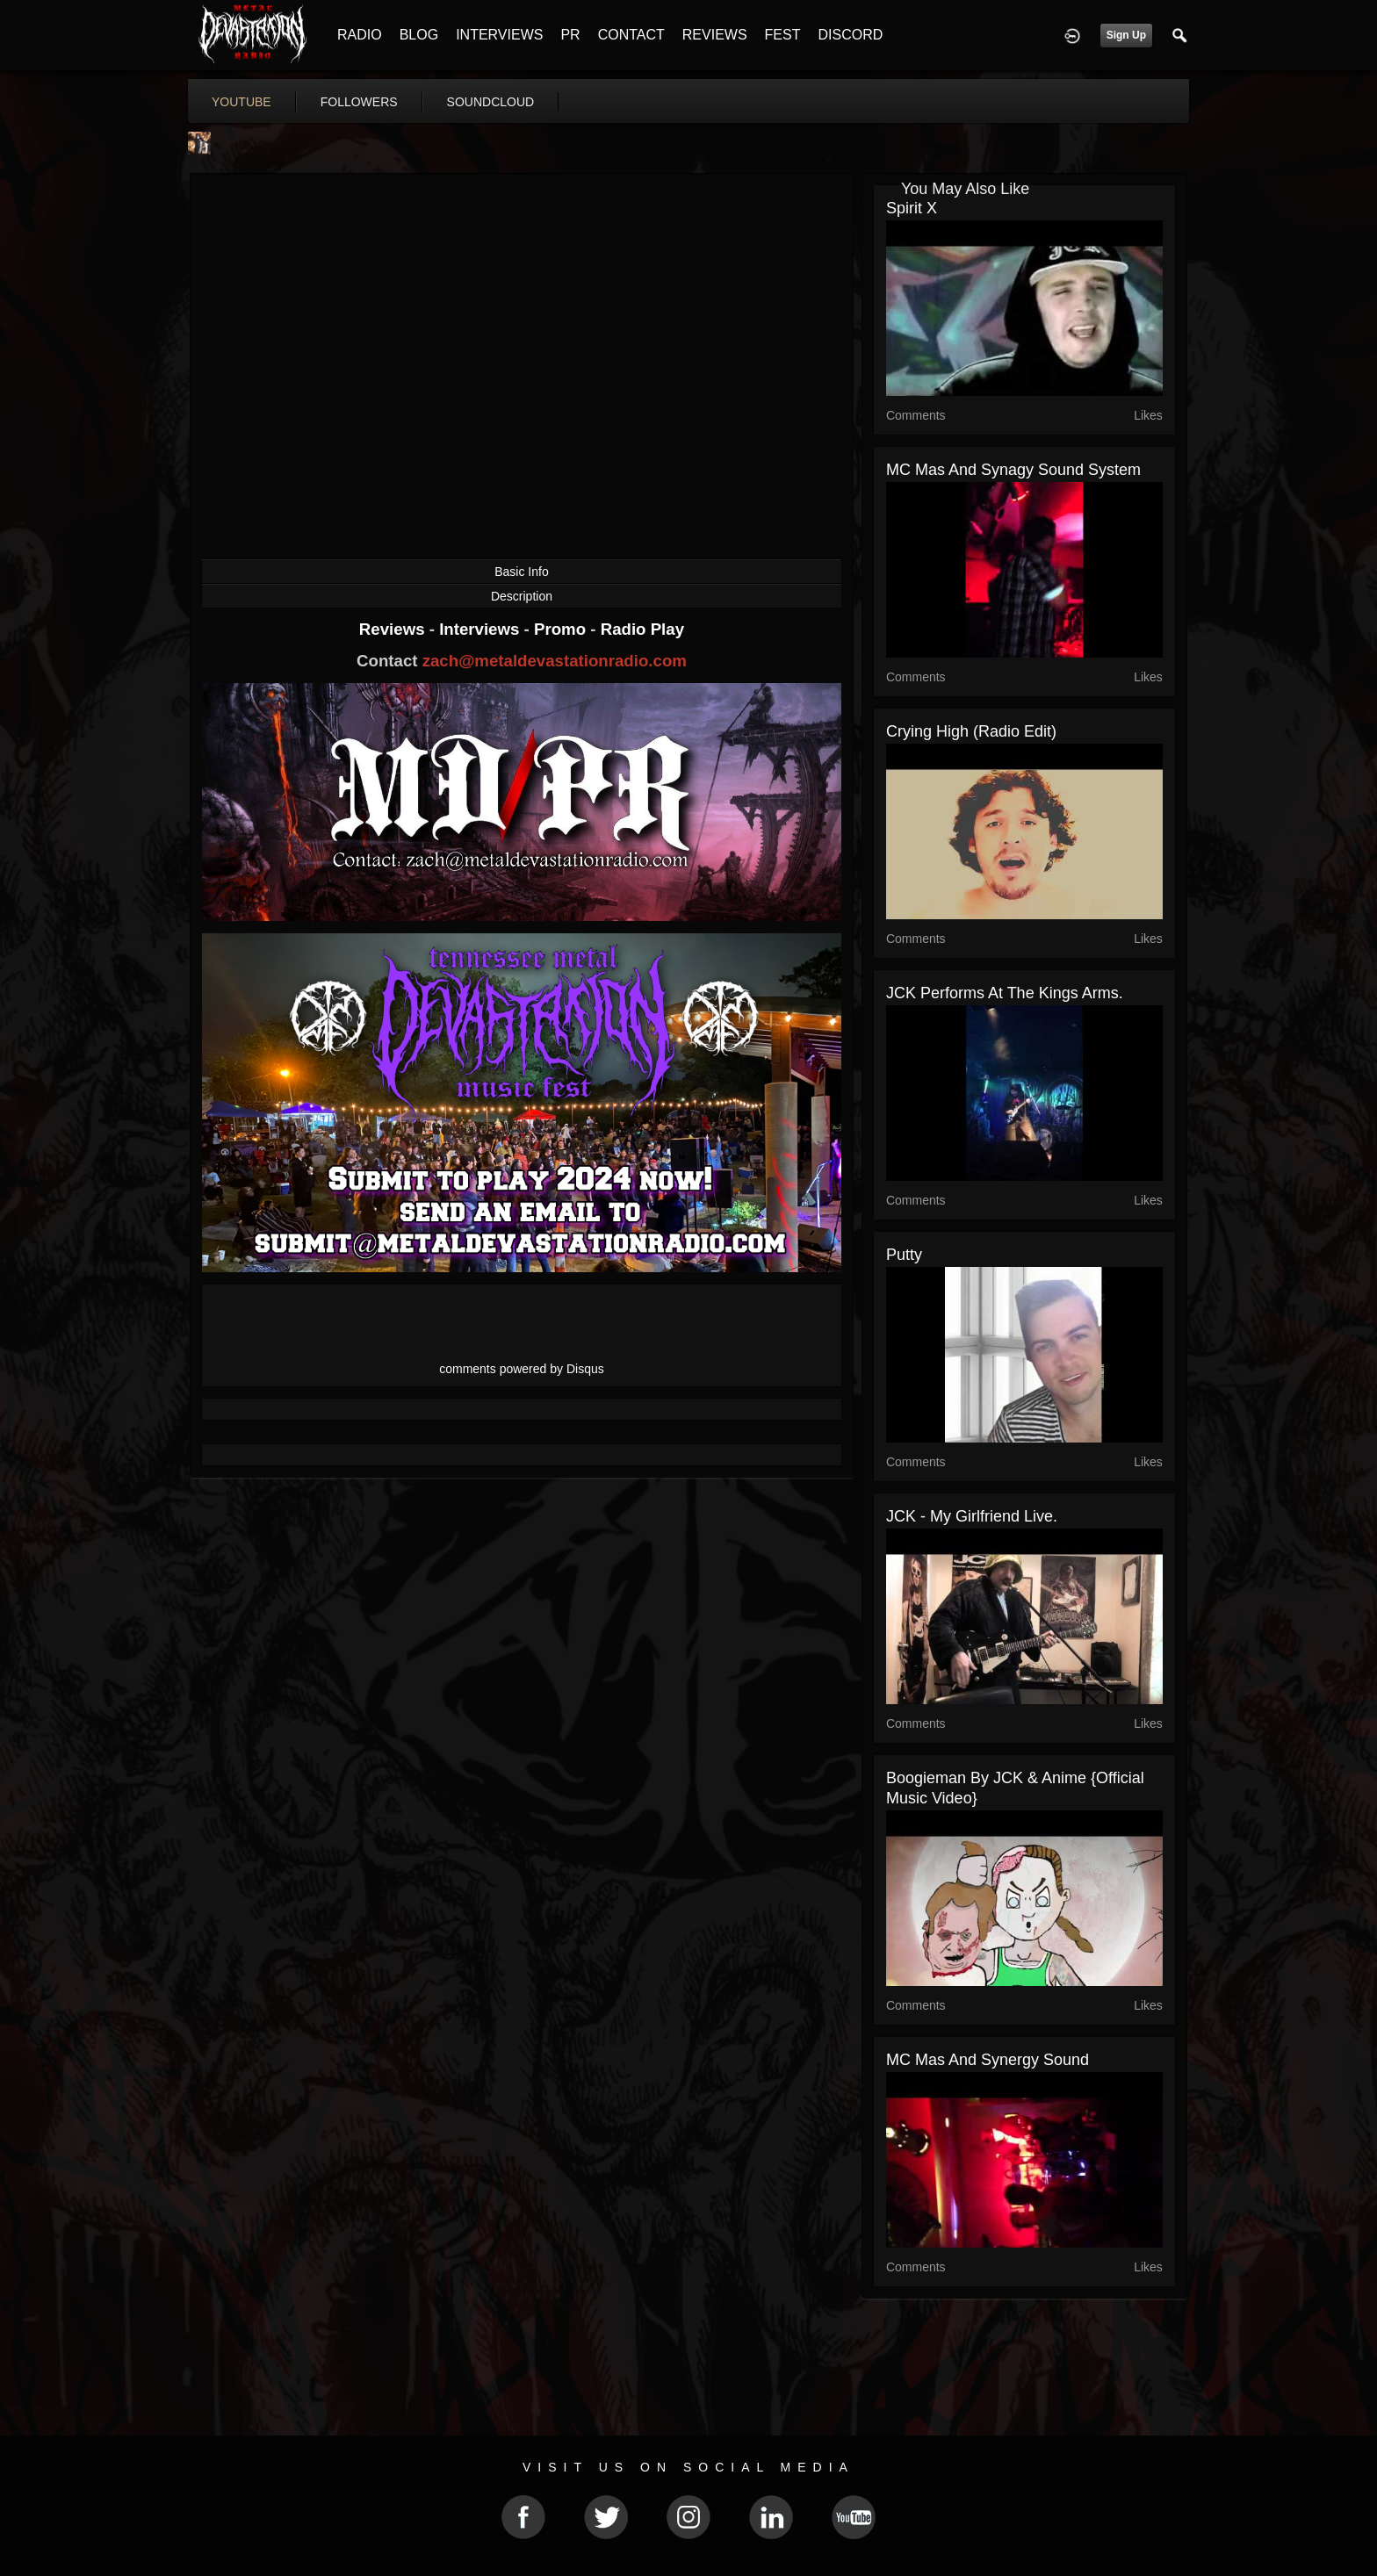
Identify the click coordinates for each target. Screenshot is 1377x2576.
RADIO (359, 34)
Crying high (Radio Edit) (971, 731)
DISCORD (850, 34)
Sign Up (1126, 35)
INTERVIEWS (499, 34)
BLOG (419, 34)
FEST (783, 34)
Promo (562, 629)
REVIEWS (714, 34)
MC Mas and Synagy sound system (1013, 470)
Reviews (394, 629)
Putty (904, 1254)
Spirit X (911, 208)
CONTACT (631, 34)
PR (570, 34)
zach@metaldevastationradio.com (554, 660)
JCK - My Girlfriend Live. (971, 1516)
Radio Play (642, 629)
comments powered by (521, 1369)
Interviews (481, 629)
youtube (241, 102)
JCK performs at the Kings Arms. (1004, 993)
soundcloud (491, 102)
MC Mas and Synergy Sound (987, 2060)
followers (359, 102)
